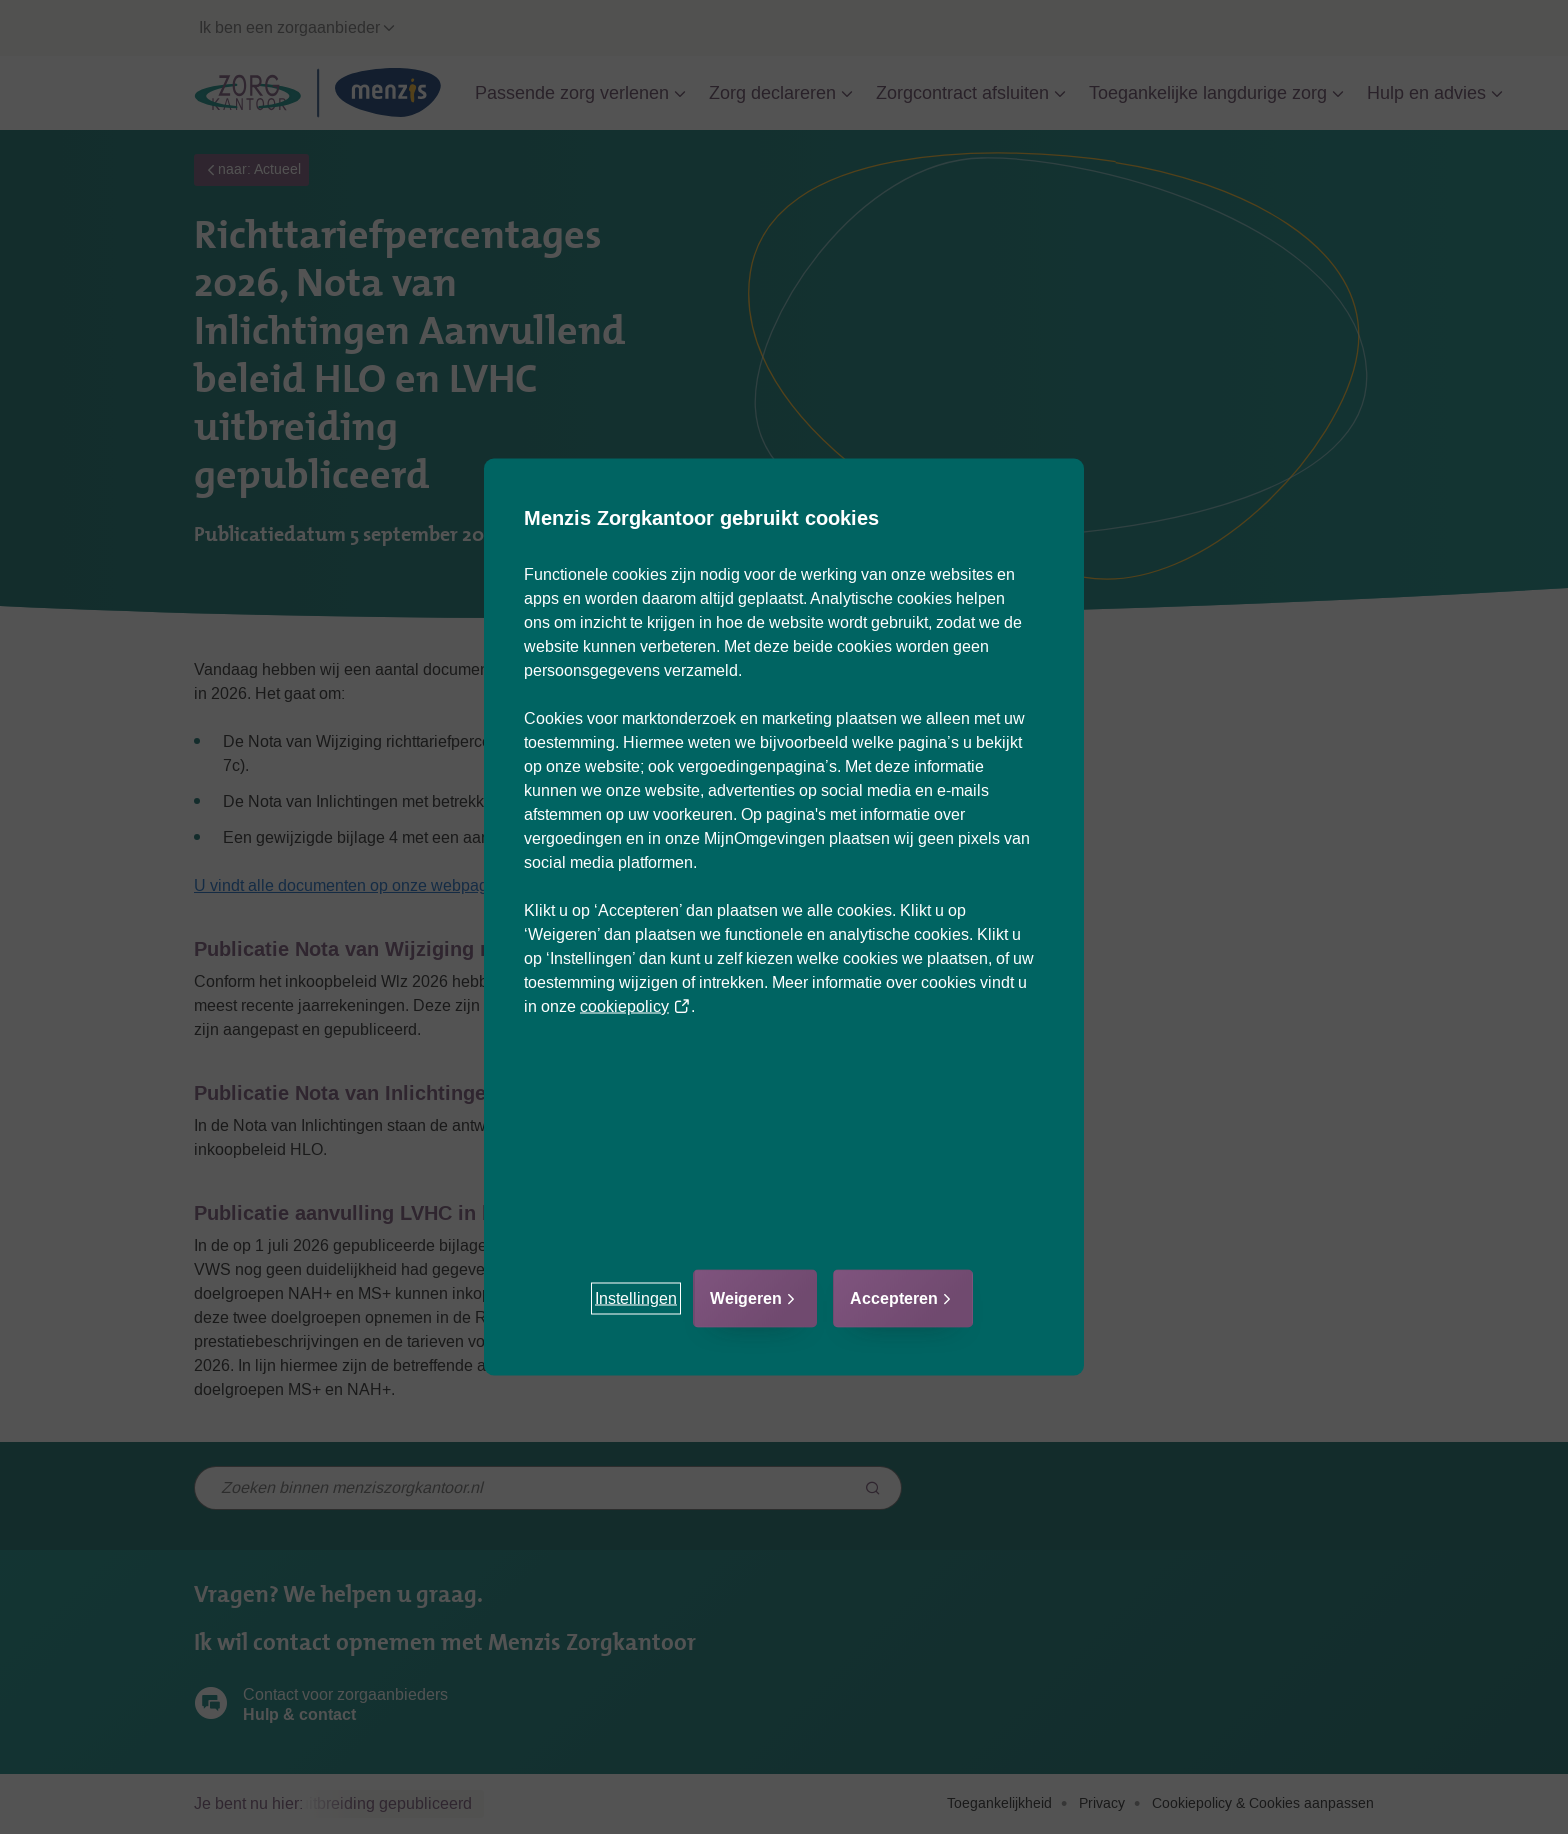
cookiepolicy (635, 1006)
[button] (636, 1299)
